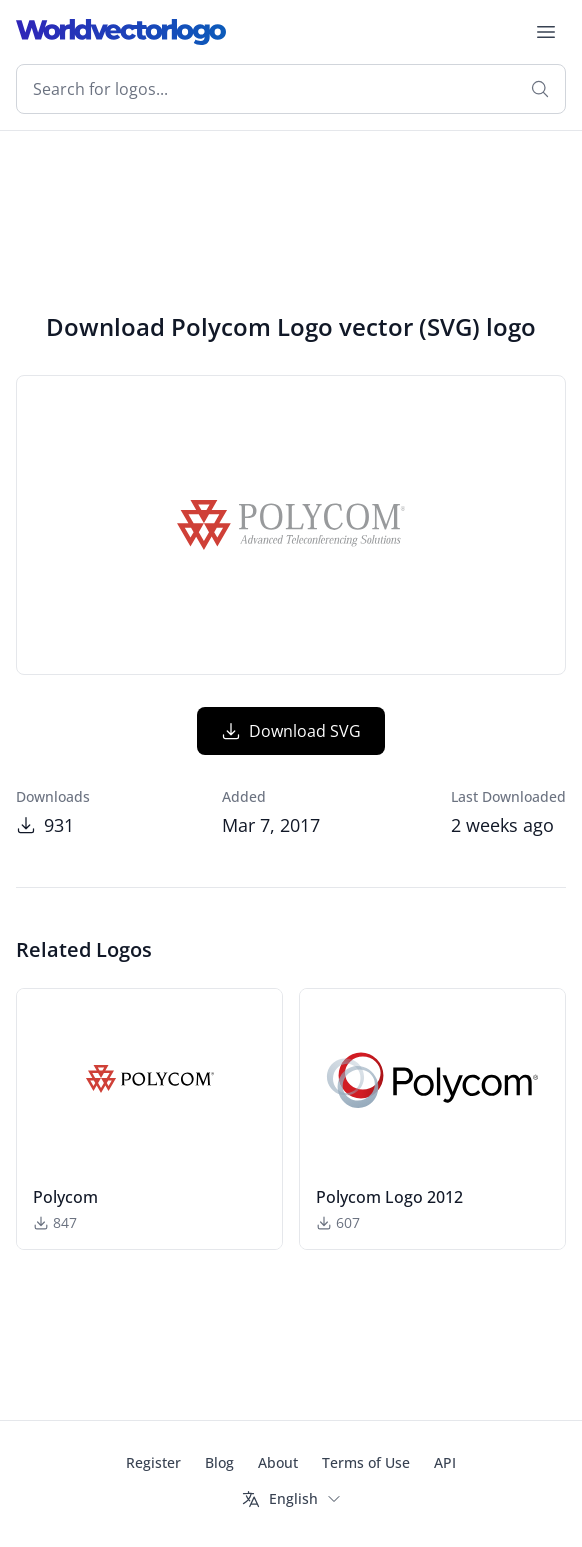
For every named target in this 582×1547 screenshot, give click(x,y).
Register (153, 1462)
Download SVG (291, 731)
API (445, 1462)
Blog (219, 1462)
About (278, 1462)
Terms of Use (366, 1462)
